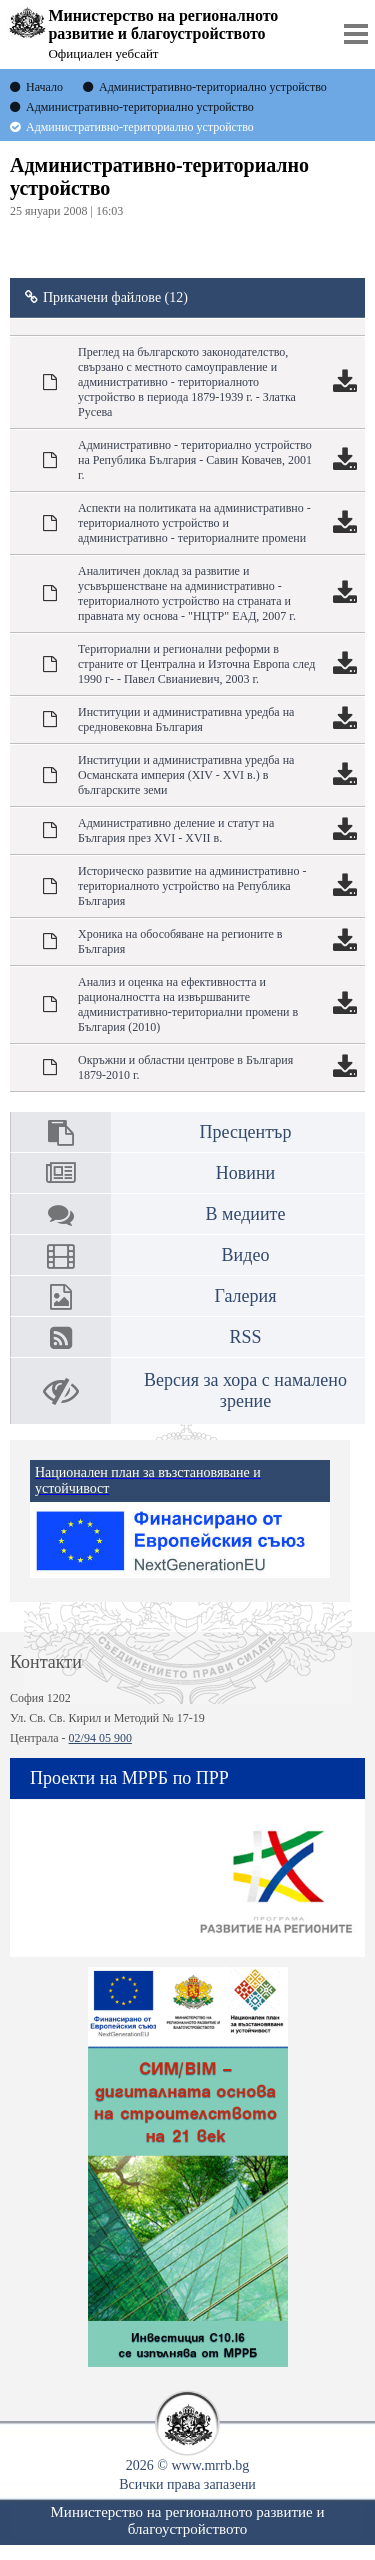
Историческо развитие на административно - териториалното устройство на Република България (192, 886)
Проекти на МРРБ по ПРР (129, 1778)
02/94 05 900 (100, 1738)
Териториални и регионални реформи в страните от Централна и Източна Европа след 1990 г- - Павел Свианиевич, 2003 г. (196, 664)
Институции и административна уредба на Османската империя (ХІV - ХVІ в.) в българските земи (186, 775)
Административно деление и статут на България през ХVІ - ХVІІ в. (176, 830)
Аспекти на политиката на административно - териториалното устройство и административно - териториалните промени (194, 523)
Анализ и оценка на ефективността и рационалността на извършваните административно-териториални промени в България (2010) (188, 1004)
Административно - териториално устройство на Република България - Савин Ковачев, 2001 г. (195, 460)
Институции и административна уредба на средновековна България (186, 719)
